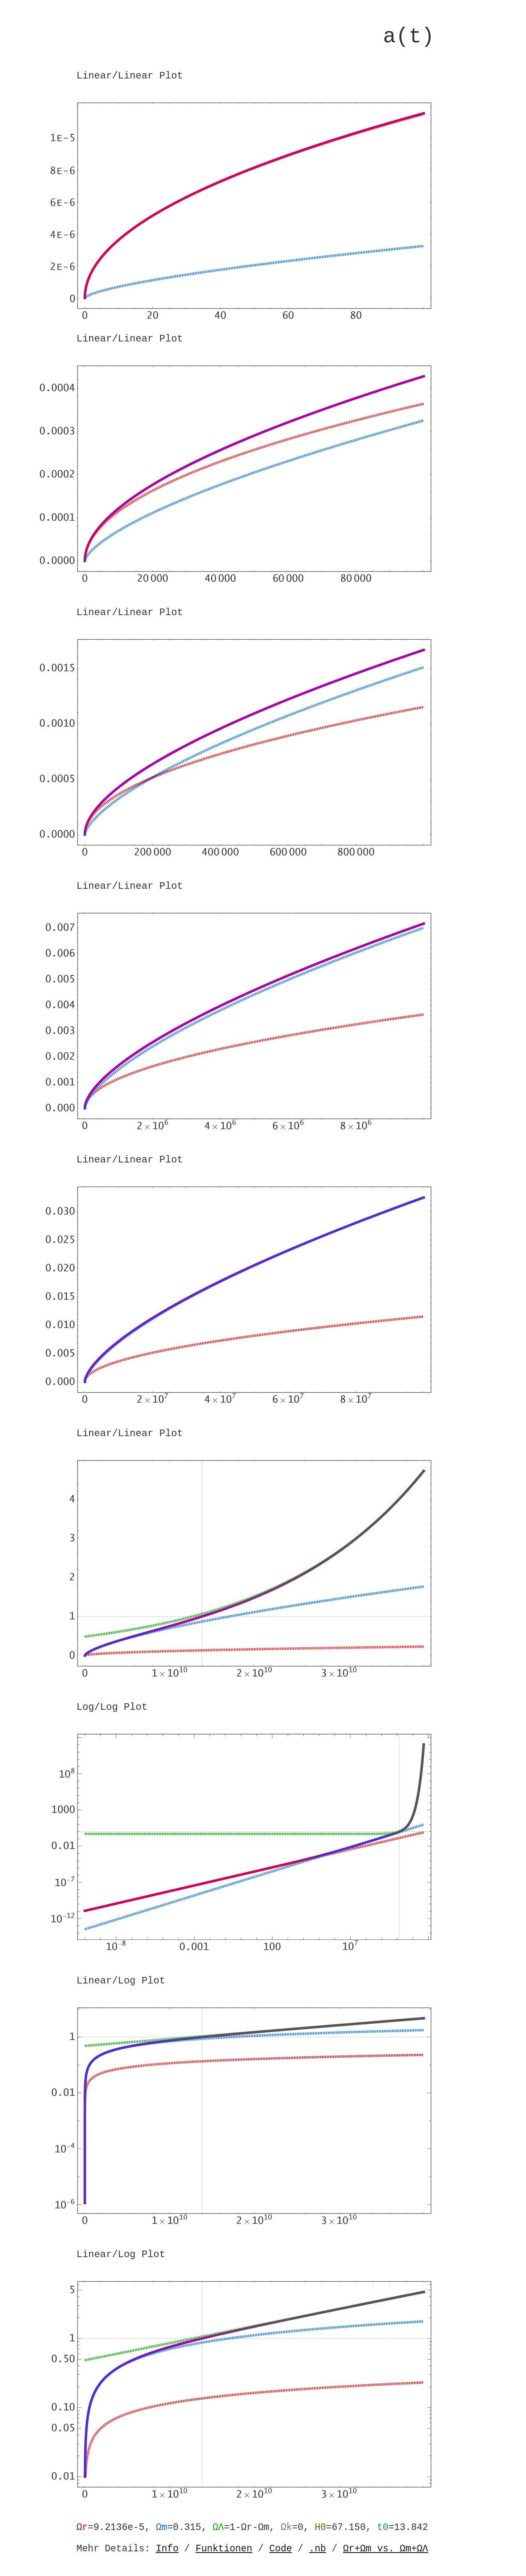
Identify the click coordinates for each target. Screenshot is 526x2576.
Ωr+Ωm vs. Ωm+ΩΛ (385, 2549)
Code (280, 2549)
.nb (317, 2549)
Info (167, 2549)
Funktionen (224, 2549)
